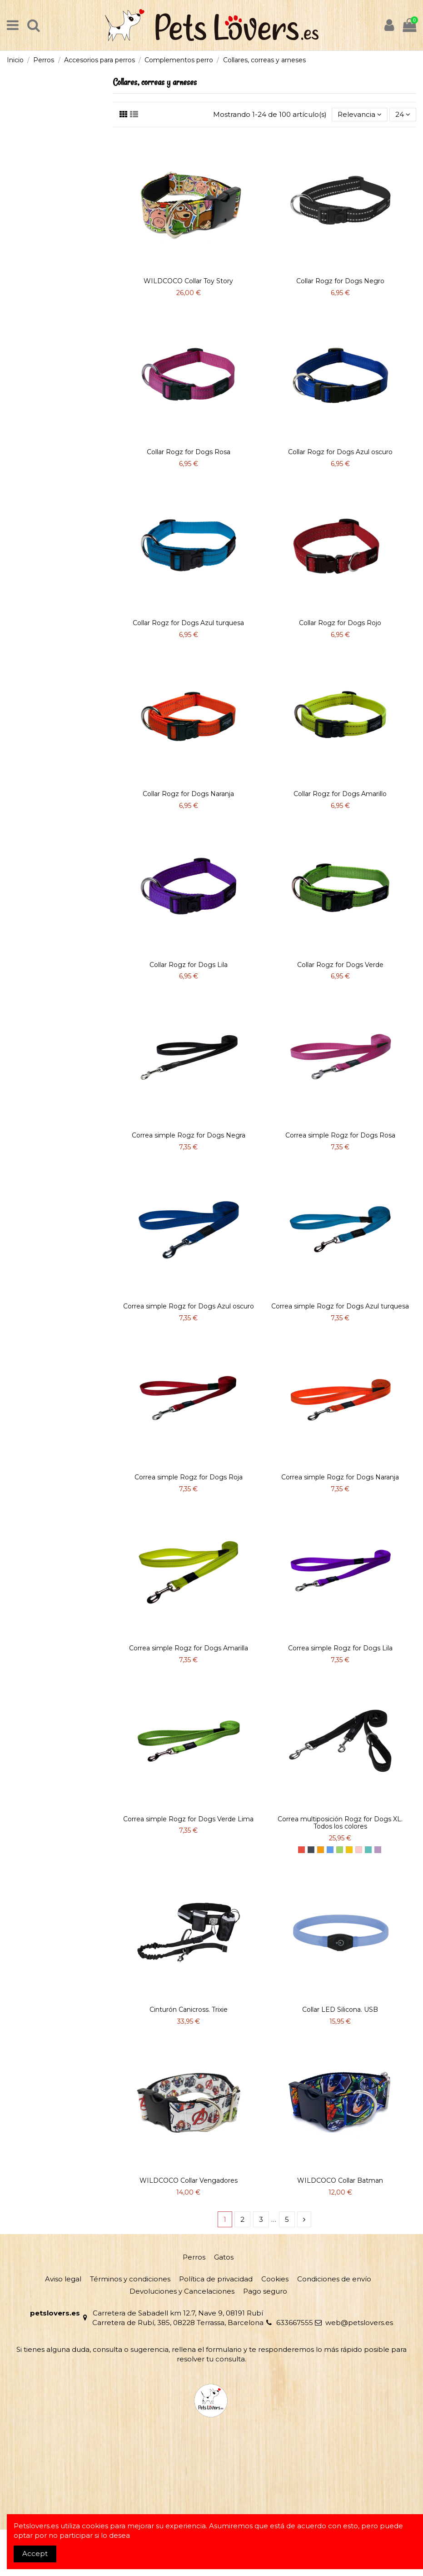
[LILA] (377, 1849)
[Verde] (339, 1849)
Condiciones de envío (334, 2279)
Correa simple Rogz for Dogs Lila (340, 1648)
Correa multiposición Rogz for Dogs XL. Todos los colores (340, 1823)
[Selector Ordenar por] (360, 115)
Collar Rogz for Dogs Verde (340, 965)
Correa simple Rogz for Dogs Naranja (340, 1477)
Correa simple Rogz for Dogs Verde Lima (188, 1819)
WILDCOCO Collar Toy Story (188, 281)
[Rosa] (358, 1849)
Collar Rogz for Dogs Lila (188, 965)
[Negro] (311, 1849)
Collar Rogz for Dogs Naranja (188, 794)
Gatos (224, 2257)
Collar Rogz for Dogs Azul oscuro (340, 452)
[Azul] (330, 1849)
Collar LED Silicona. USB (340, 2009)
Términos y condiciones (130, 2279)
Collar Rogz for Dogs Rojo (340, 623)
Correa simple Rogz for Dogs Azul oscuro (188, 1306)
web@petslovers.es (359, 2322)
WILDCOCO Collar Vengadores (188, 2180)
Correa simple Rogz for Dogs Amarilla (188, 1648)
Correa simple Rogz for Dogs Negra (188, 1135)
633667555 (294, 2322)
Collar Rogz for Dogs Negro (340, 281)
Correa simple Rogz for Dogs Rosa (340, 1135)
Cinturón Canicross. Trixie (188, 2009)
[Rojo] (301, 1849)
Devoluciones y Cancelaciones (181, 2291)
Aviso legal (63, 2279)
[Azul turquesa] (368, 1849)
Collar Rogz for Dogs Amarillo (340, 794)
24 (402, 114)
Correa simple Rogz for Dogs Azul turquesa (340, 1306)
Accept (35, 2553)
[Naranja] (320, 1849)
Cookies (275, 2279)
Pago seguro (265, 2291)
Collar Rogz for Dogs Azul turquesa (188, 623)
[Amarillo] (349, 1849)
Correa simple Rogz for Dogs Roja (188, 1477)
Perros (194, 2257)
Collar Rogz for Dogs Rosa (188, 452)
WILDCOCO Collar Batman (340, 2180)
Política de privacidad (216, 2279)
